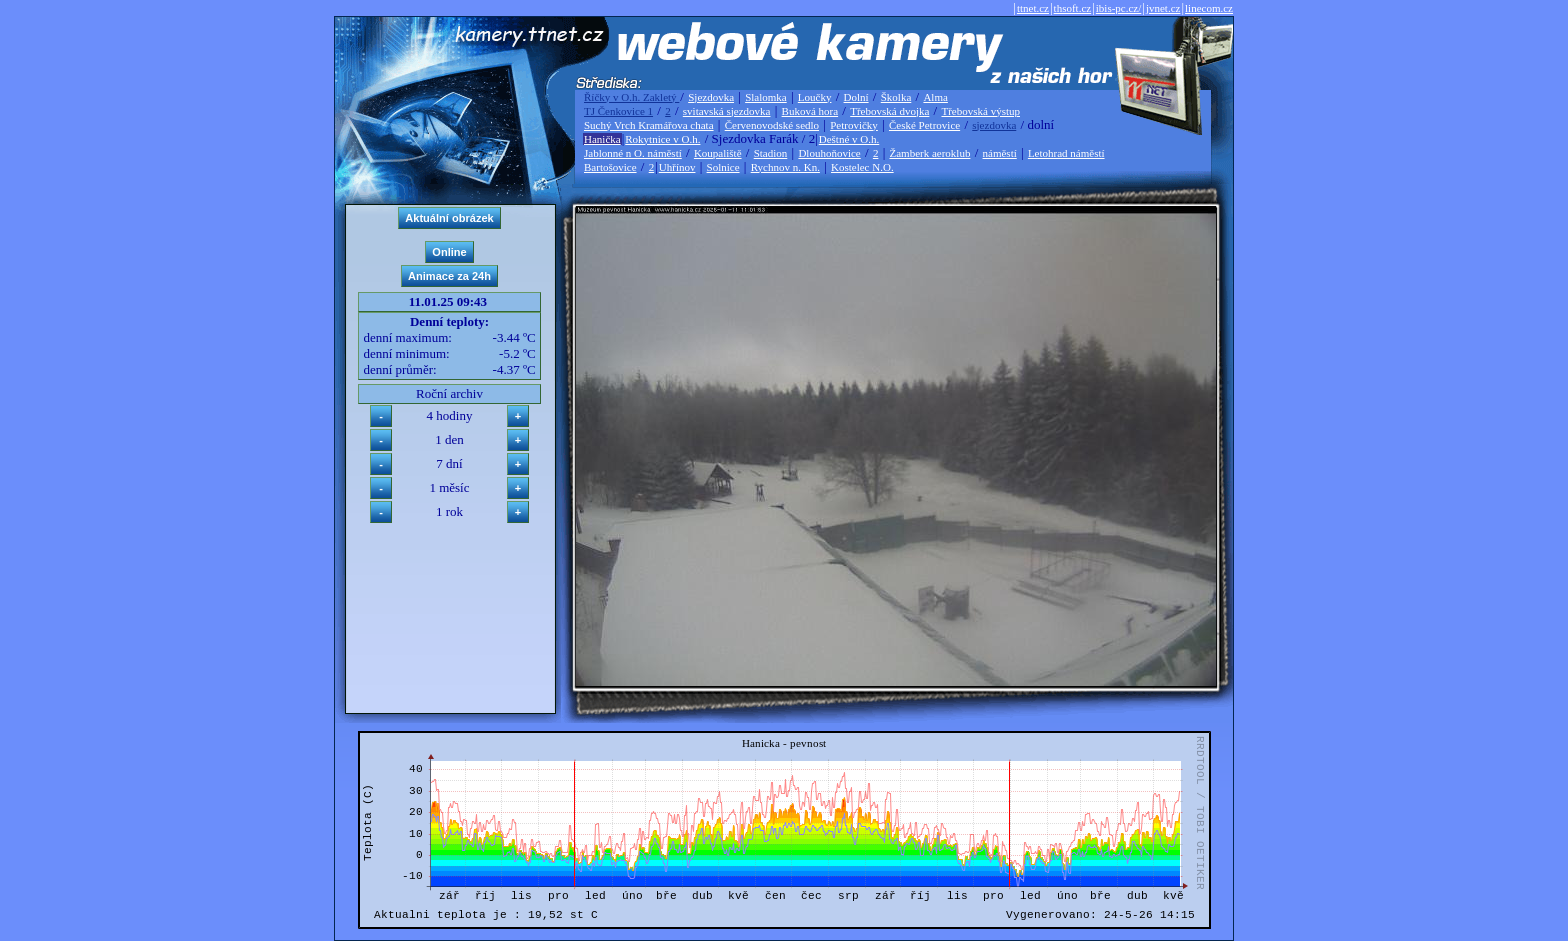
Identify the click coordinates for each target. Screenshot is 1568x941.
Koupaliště (718, 153)
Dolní (856, 97)
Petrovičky (854, 125)
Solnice (723, 167)
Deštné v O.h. (849, 139)
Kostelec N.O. (862, 167)
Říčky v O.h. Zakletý (631, 97)
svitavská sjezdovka (727, 111)
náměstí (1000, 153)
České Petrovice (924, 125)
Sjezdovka (711, 97)
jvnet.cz (1163, 8)
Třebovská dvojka (889, 111)
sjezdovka (994, 125)
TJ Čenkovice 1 (618, 111)
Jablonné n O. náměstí (633, 153)
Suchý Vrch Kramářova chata (649, 125)
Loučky (815, 97)
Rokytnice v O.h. (662, 139)
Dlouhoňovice (829, 153)
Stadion (771, 153)
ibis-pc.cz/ (1119, 8)
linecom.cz (1209, 8)
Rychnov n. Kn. (785, 167)
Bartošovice (610, 167)
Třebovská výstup (980, 111)
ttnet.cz (1033, 8)
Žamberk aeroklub (929, 153)
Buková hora (810, 111)
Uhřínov (677, 167)
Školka (896, 97)
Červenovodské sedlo (772, 125)
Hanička (602, 139)
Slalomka (766, 97)
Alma (935, 97)
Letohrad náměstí (1066, 153)
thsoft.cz (1073, 8)
